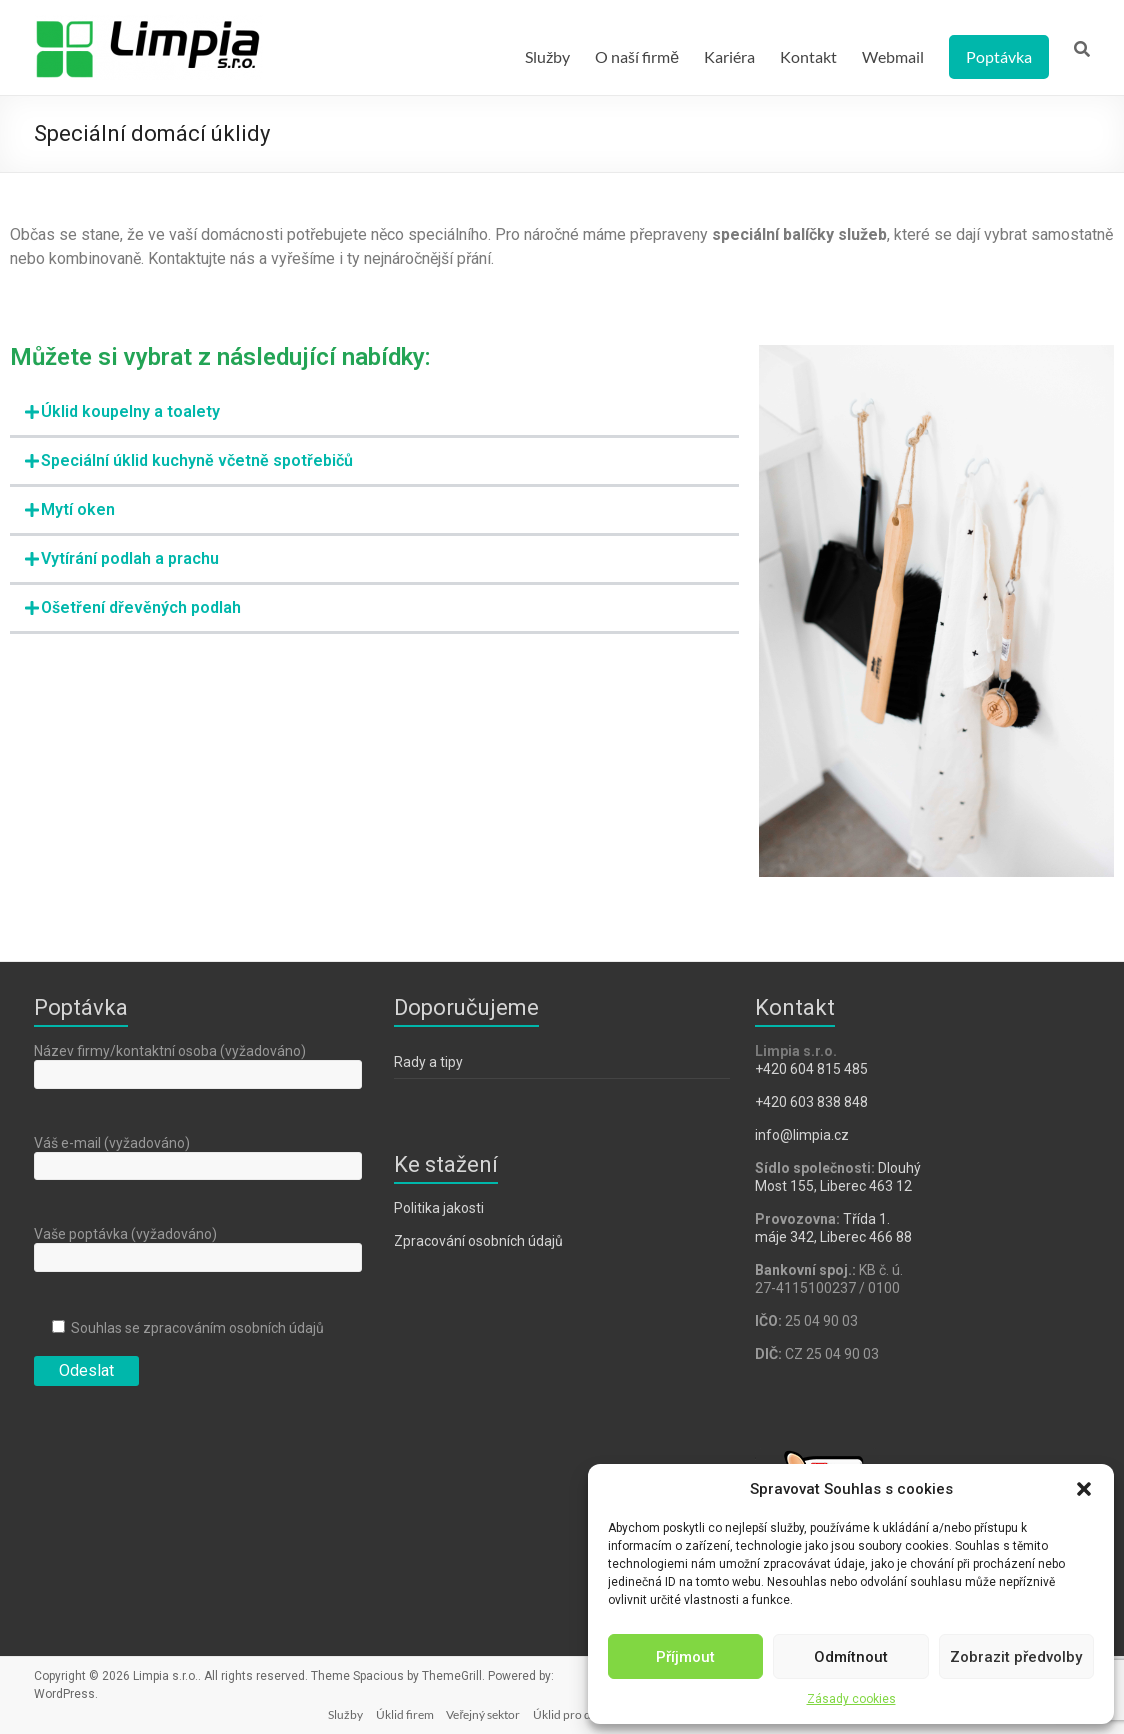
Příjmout (685, 1657)
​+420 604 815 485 (813, 1069)
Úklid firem (380, 1711)
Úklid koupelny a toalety (130, 411)
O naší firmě (637, 56)
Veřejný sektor (462, 1711)
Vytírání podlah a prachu (130, 558)
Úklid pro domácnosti (571, 1711)
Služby (547, 56)
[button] (1084, 1489)
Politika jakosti (439, 1208)
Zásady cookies (851, 1699)
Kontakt (808, 56)
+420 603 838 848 (811, 1102)
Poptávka (999, 56)
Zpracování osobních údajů (478, 1241)
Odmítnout (851, 1657)
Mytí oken (78, 509)
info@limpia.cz (802, 1135)
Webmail (893, 56)
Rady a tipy (428, 1062)
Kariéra (729, 56)
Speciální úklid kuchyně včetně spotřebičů (197, 460)
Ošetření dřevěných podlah (141, 607)
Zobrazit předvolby (1016, 1657)
